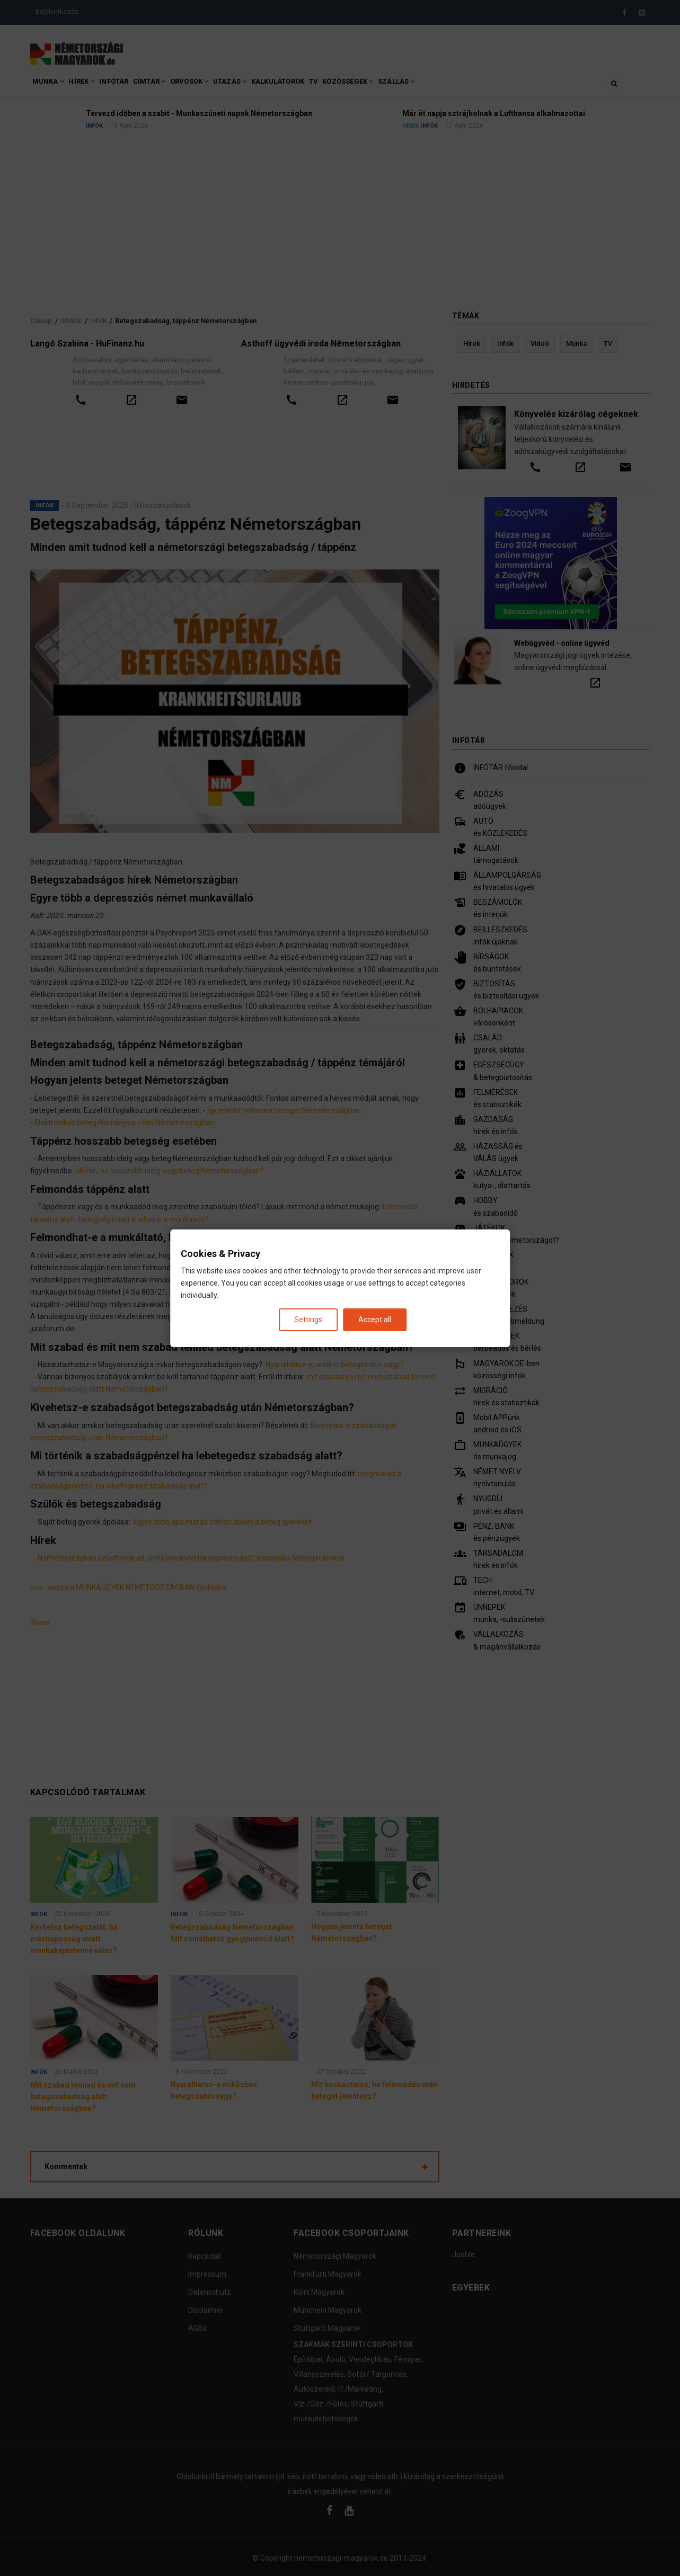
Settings (308, 1319)
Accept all (374, 1319)
